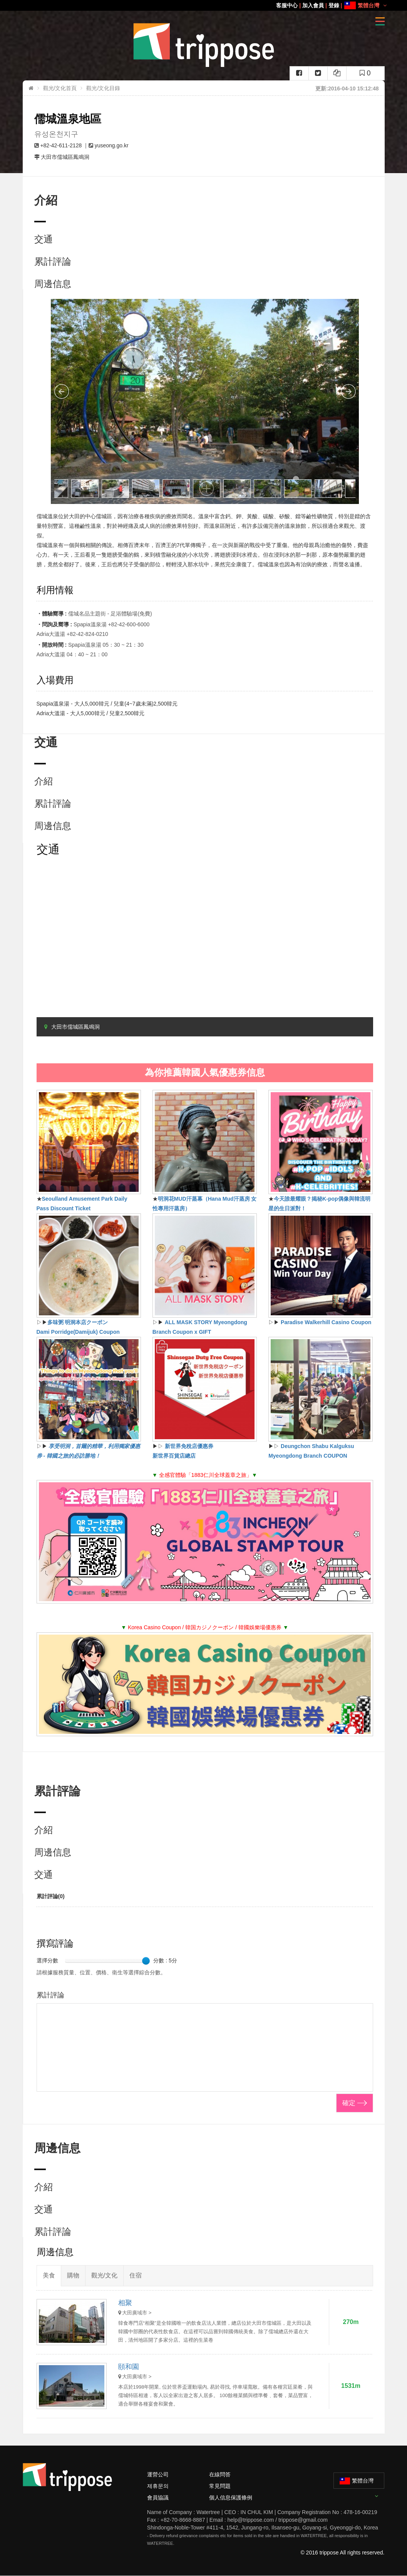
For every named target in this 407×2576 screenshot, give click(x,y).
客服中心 (287, 5)
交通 (43, 239)
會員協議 (158, 2497)
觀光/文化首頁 (60, 88)
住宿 (135, 2275)
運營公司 (158, 2474)
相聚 (125, 2303)
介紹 (43, 781)
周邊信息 (52, 284)
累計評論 (52, 261)
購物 (73, 2275)
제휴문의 (158, 2486)
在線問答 (220, 2474)
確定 (348, 2103)
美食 (49, 2275)
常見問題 (220, 2486)
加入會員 (313, 5)
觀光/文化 (104, 2275)
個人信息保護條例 (230, 2497)
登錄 (333, 5)
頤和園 (128, 2367)
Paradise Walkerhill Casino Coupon (326, 1322)
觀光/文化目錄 (103, 88)
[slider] (146, 1961)
